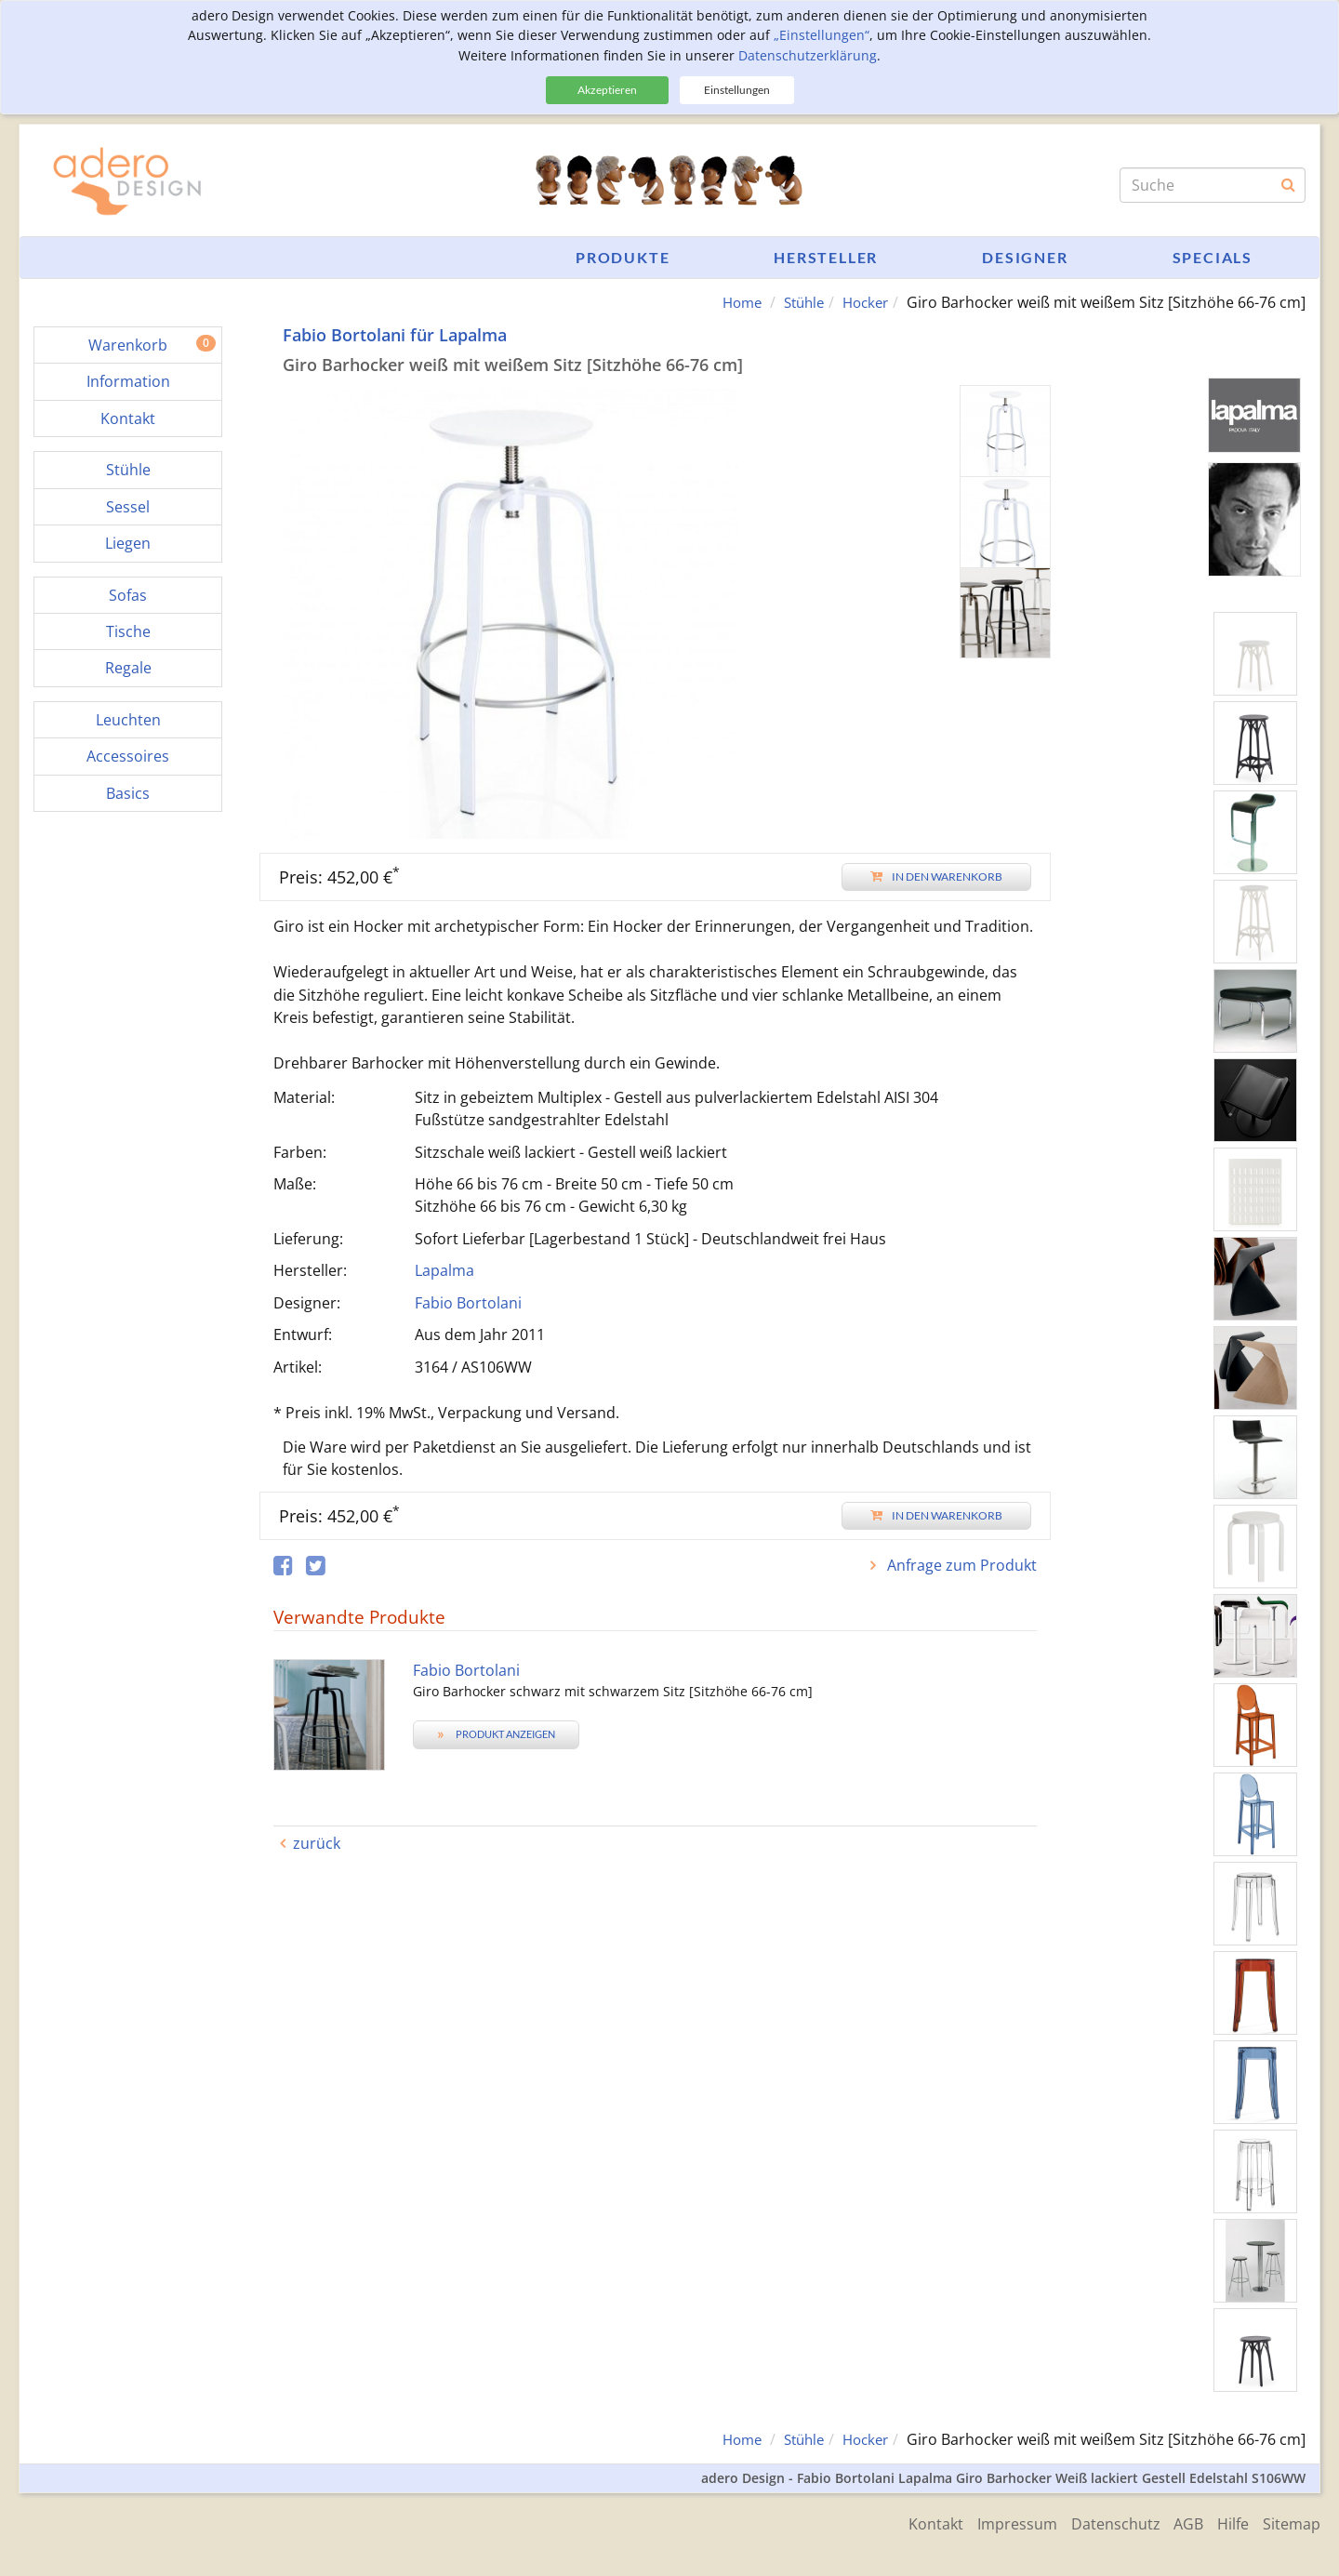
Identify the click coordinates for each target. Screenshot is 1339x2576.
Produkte (623, 257)
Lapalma (444, 1270)
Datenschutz (1101, 2522)
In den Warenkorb (936, 876)
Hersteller (826, 257)
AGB (1179, 2522)
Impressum (998, 2522)
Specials (1213, 257)
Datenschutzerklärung (807, 55)
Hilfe (1228, 2522)
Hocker (863, 302)
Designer (1024, 257)
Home (730, 302)
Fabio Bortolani (468, 1303)
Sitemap (1291, 2522)
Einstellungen (737, 90)
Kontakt (911, 2522)
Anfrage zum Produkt (960, 1565)
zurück (316, 1843)
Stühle (797, 302)
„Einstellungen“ (821, 35)
